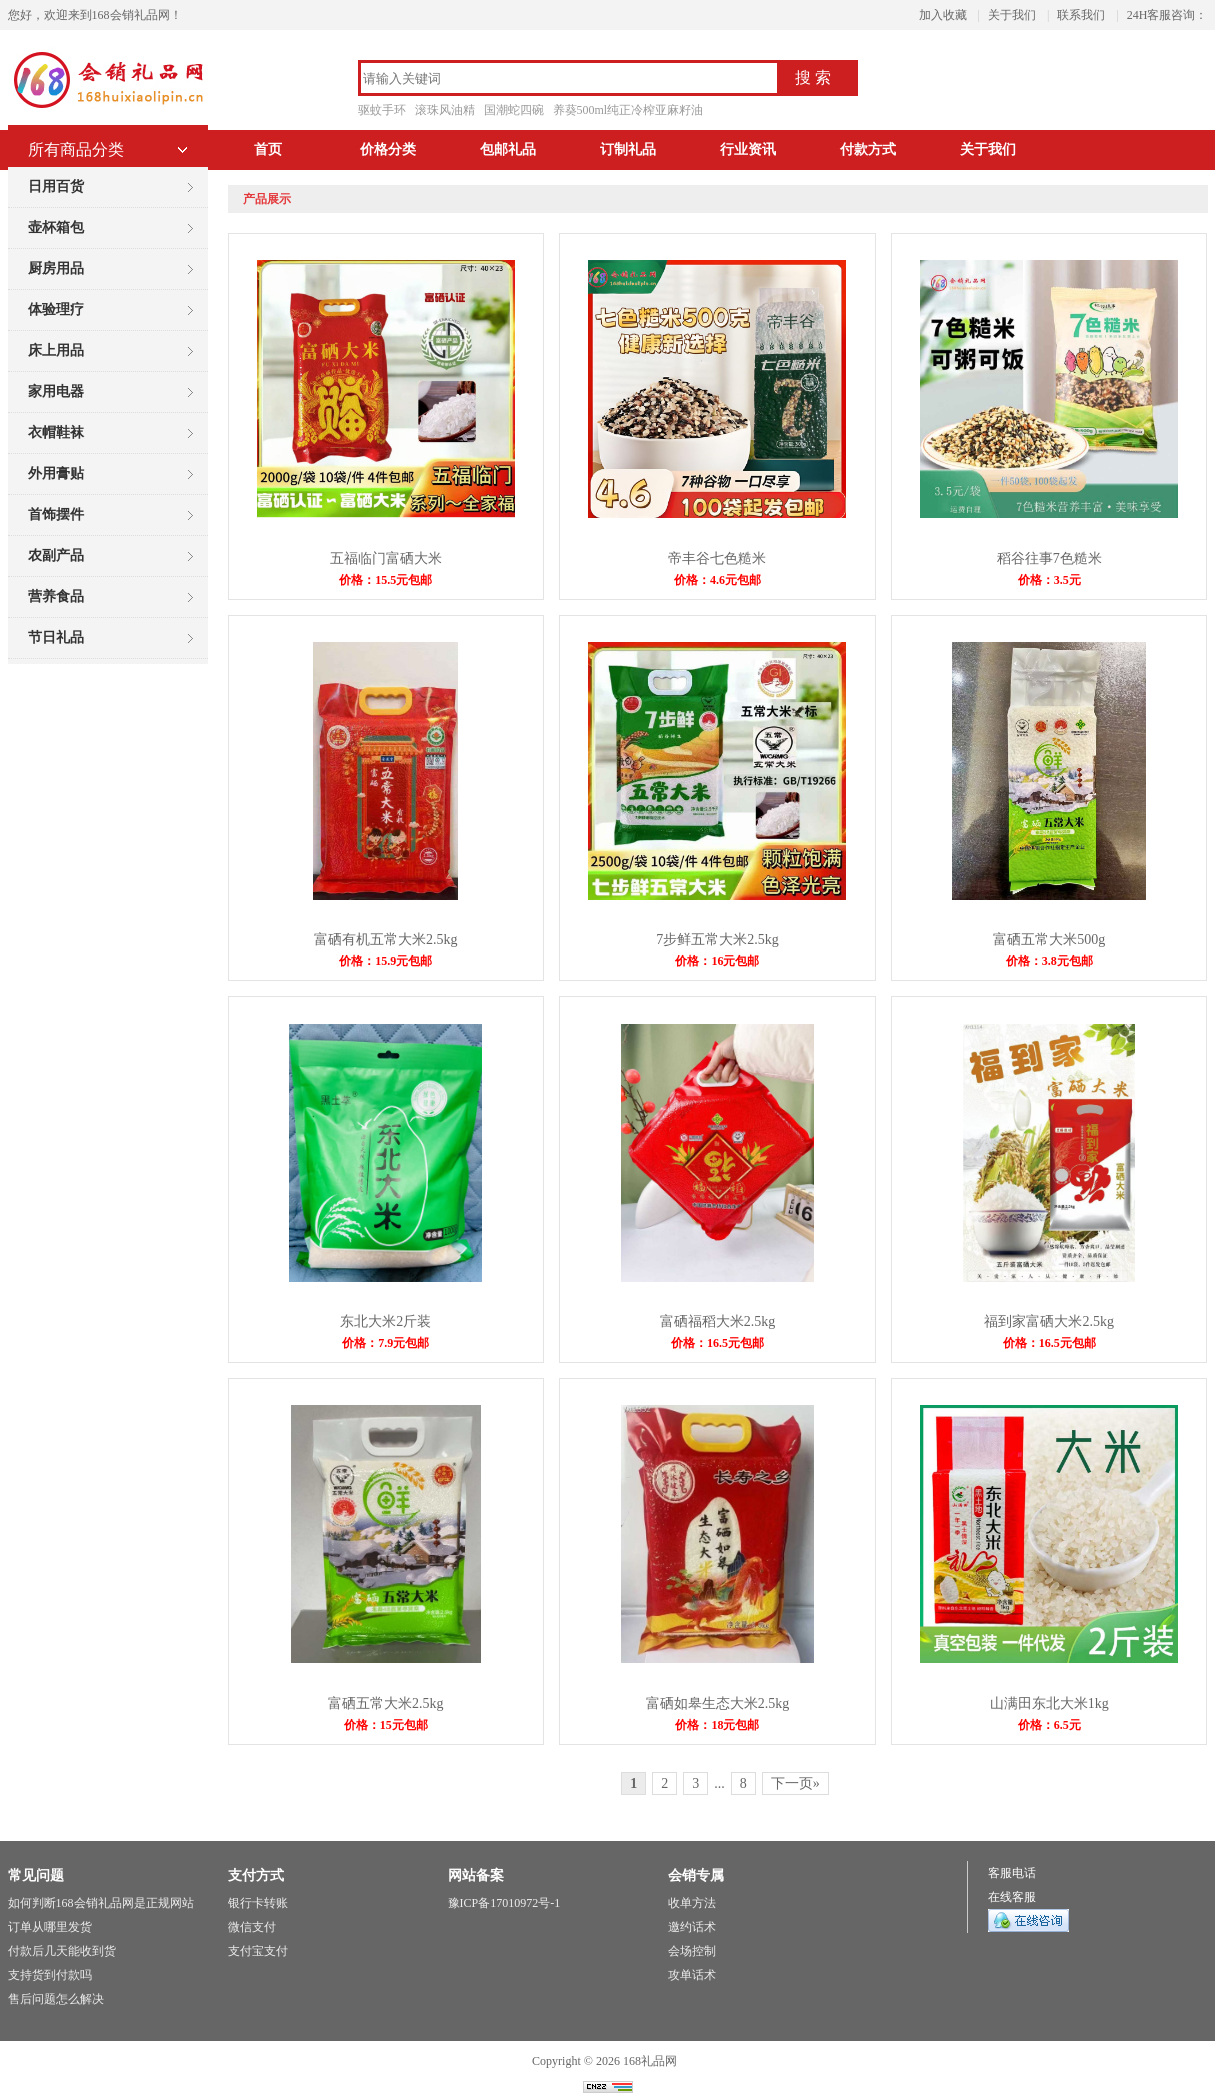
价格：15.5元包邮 (385, 580)
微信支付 (252, 1927)
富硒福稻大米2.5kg (718, 1321)
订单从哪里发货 (50, 1927)
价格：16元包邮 (717, 961)
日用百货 (56, 186)
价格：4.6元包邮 (717, 580)
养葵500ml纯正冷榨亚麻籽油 (628, 110)
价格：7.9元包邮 (385, 1343)
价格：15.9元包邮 (385, 961)
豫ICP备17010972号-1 (504, 1903)
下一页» (795, 1783)
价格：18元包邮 (717, 1725)
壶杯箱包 (56, 227)
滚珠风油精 (445, 110)
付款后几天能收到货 (62, 1951)
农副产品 (56, 555)
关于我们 (1012, 15)
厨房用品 (56, 268)
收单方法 (692, 1903)
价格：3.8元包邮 (1049, 961)
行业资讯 (748, 149)
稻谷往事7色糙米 (1049, 558)
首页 (268, 149)
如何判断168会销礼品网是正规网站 (101, 1903)
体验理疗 (56, 309)
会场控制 (692, 1951)
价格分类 (388, 149)
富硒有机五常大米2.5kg (386, 939)
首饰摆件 (56, 514)
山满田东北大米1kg (1049, 1703)
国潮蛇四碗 (514, 110)
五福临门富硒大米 (386, 558)
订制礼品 (628, 149)
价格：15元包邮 (386, 1725)
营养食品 (56, 596)
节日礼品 (56, 637)
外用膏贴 (56, 473)
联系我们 (1081, 15)
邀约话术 (692, 1927)
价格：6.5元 (1049, 1725)
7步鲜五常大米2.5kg (717, 939)
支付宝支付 (258, 1951)
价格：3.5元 (1049, 580)
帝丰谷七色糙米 (717, 558)
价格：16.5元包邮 (717, 1343)
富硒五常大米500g (1049, 939)
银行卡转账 (258, 1903)
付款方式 (868, 149)
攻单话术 (692, 1975)
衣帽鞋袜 (56, 432)
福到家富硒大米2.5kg (1049, 1321)
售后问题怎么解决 (56, 1999)
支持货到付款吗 (50, 1975)
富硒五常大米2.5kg (386, 1703)
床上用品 (56, 350)
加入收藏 (943, 15)
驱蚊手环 (382, 110)
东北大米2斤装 (385, 1321)
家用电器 (56, 391)
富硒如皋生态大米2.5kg (718, 1703)
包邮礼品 (508, 149)
